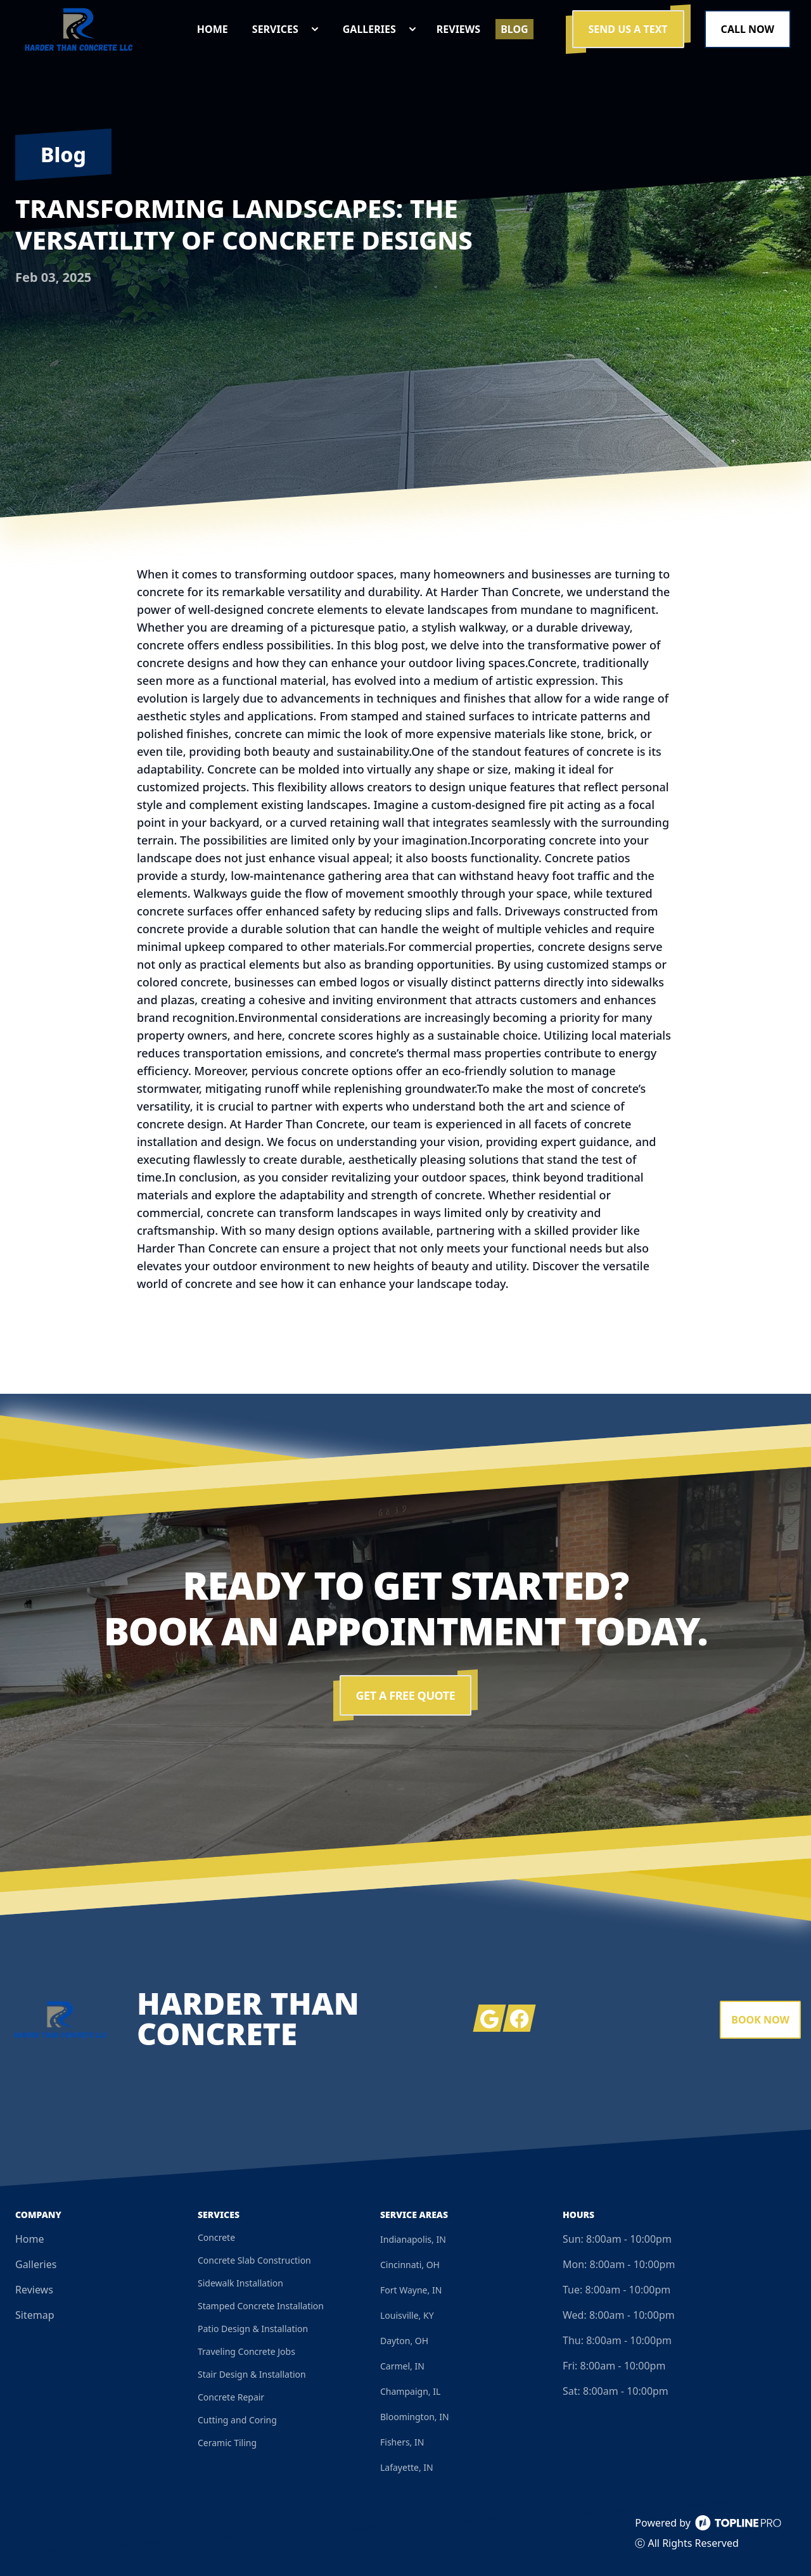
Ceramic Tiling (227, 2443)
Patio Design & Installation (253, 2329)
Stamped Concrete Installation (261, 2306)
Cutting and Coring (237, 2420)
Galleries (35, 2264)
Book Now (760, 2020)
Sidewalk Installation (240, 2283)
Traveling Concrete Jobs (246, 2351)
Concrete (216, 2237)
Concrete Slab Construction (254, 2260)
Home (29, 2239)
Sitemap (34, 2315)
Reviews (34, 2290)
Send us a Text (628, 29)
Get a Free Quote (406, 1695)
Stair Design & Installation (252, 2374)
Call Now (747, 29)
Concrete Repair (231, 2397)
